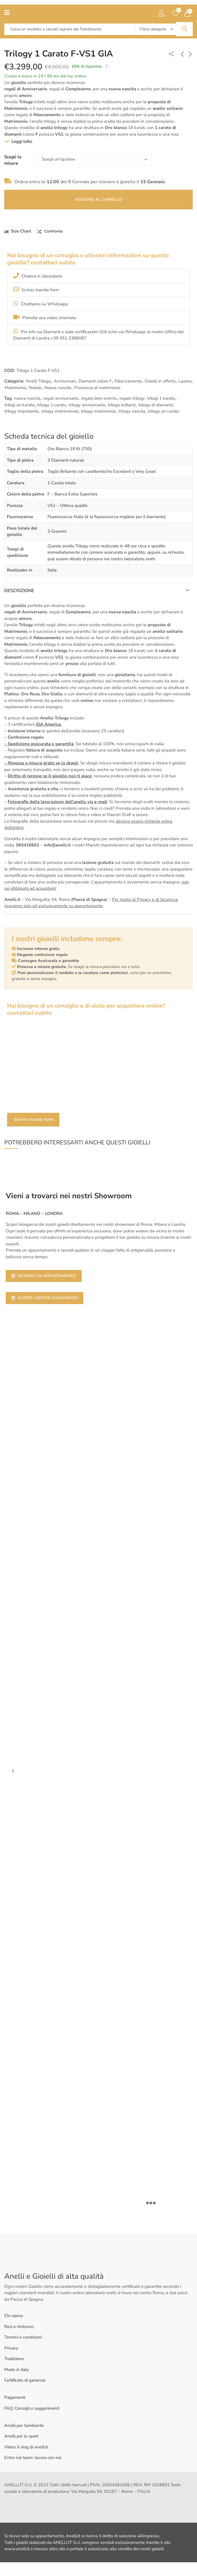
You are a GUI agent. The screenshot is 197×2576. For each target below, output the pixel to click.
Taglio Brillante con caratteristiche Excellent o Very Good (101, 471)
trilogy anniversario (87, 405)
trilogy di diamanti (155, 405)
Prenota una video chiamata (44, 317)
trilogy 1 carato (51, 405)
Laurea (184, 381)
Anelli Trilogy (38, 381)
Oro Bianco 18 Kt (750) (70, 449)
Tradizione (14, 2359)
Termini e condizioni (23, 2337)
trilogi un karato (19, 405)
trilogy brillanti (121, 405)
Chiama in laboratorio (37, 276)
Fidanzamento (128, 381)
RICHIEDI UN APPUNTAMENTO (43, 1276)
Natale (35, 388)
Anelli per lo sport (21, 2436)
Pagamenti (14, 2397)
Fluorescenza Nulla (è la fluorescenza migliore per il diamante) (107, 517)
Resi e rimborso (19, 2326)
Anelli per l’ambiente (24, 2425)
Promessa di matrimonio (97, 388)
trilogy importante (22, 411)
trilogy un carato (163, 411)
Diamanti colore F (95, 381)
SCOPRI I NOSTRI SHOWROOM (44, 1298)
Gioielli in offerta (160, 381)
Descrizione (19, 591)
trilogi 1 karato (161, 398)
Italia (52, 570)
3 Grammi (57, 531)
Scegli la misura (12, 160)
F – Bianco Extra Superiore (73, 494)
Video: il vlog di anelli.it (26, 2447)
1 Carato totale (62, 483)
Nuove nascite (57, 388)
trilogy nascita (132, 411)
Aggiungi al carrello (98, 199)
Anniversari (65, 381)
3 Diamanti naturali (66, 460)
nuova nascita (27, 398)
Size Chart (21, 231)
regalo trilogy (132, 398)
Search (184, 29)
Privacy (11, 2348)
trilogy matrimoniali (60, 411)
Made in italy (16, 2369)
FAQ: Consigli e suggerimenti (31, 2408)
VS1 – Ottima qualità (67, 505)
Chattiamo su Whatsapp (40, 303)
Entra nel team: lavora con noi (32, 2457)
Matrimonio (15, 388)
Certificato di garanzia (24, 2380)
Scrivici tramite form (36, 289)
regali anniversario (60, 398)
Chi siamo (13, 2316)
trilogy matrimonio (98, 411)
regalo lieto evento (99, 398)
